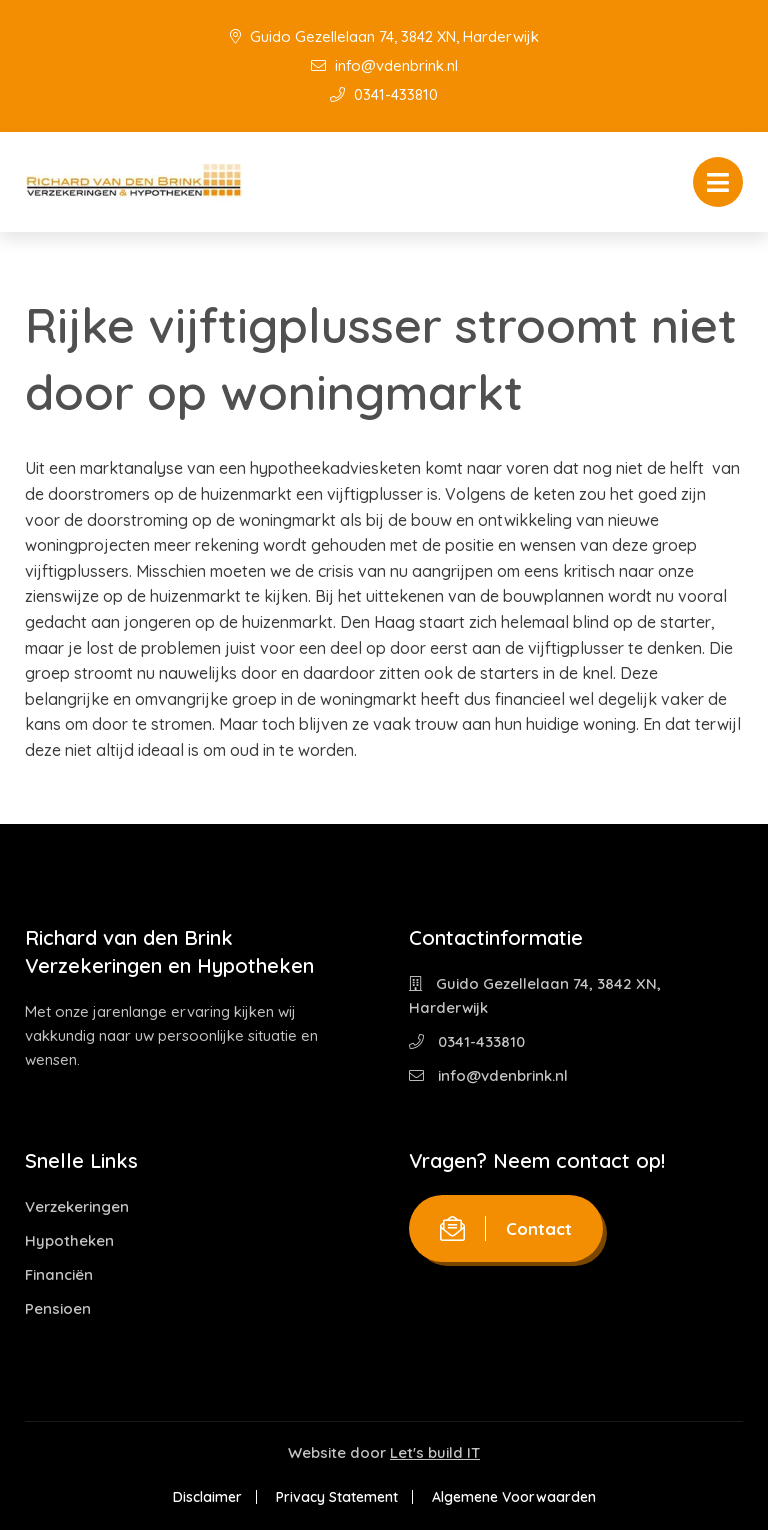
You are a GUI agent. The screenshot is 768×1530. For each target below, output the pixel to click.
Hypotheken (69, 1240)
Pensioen (58, 1308)
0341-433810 (384, 94)
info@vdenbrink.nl (384, 65)
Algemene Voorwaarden (514, 1497)
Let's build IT (435, 1452)
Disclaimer (207, 1497)
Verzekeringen (77, 1206)
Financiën (59, 1274)
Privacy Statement (337, 1497)
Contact (506, 1228)
